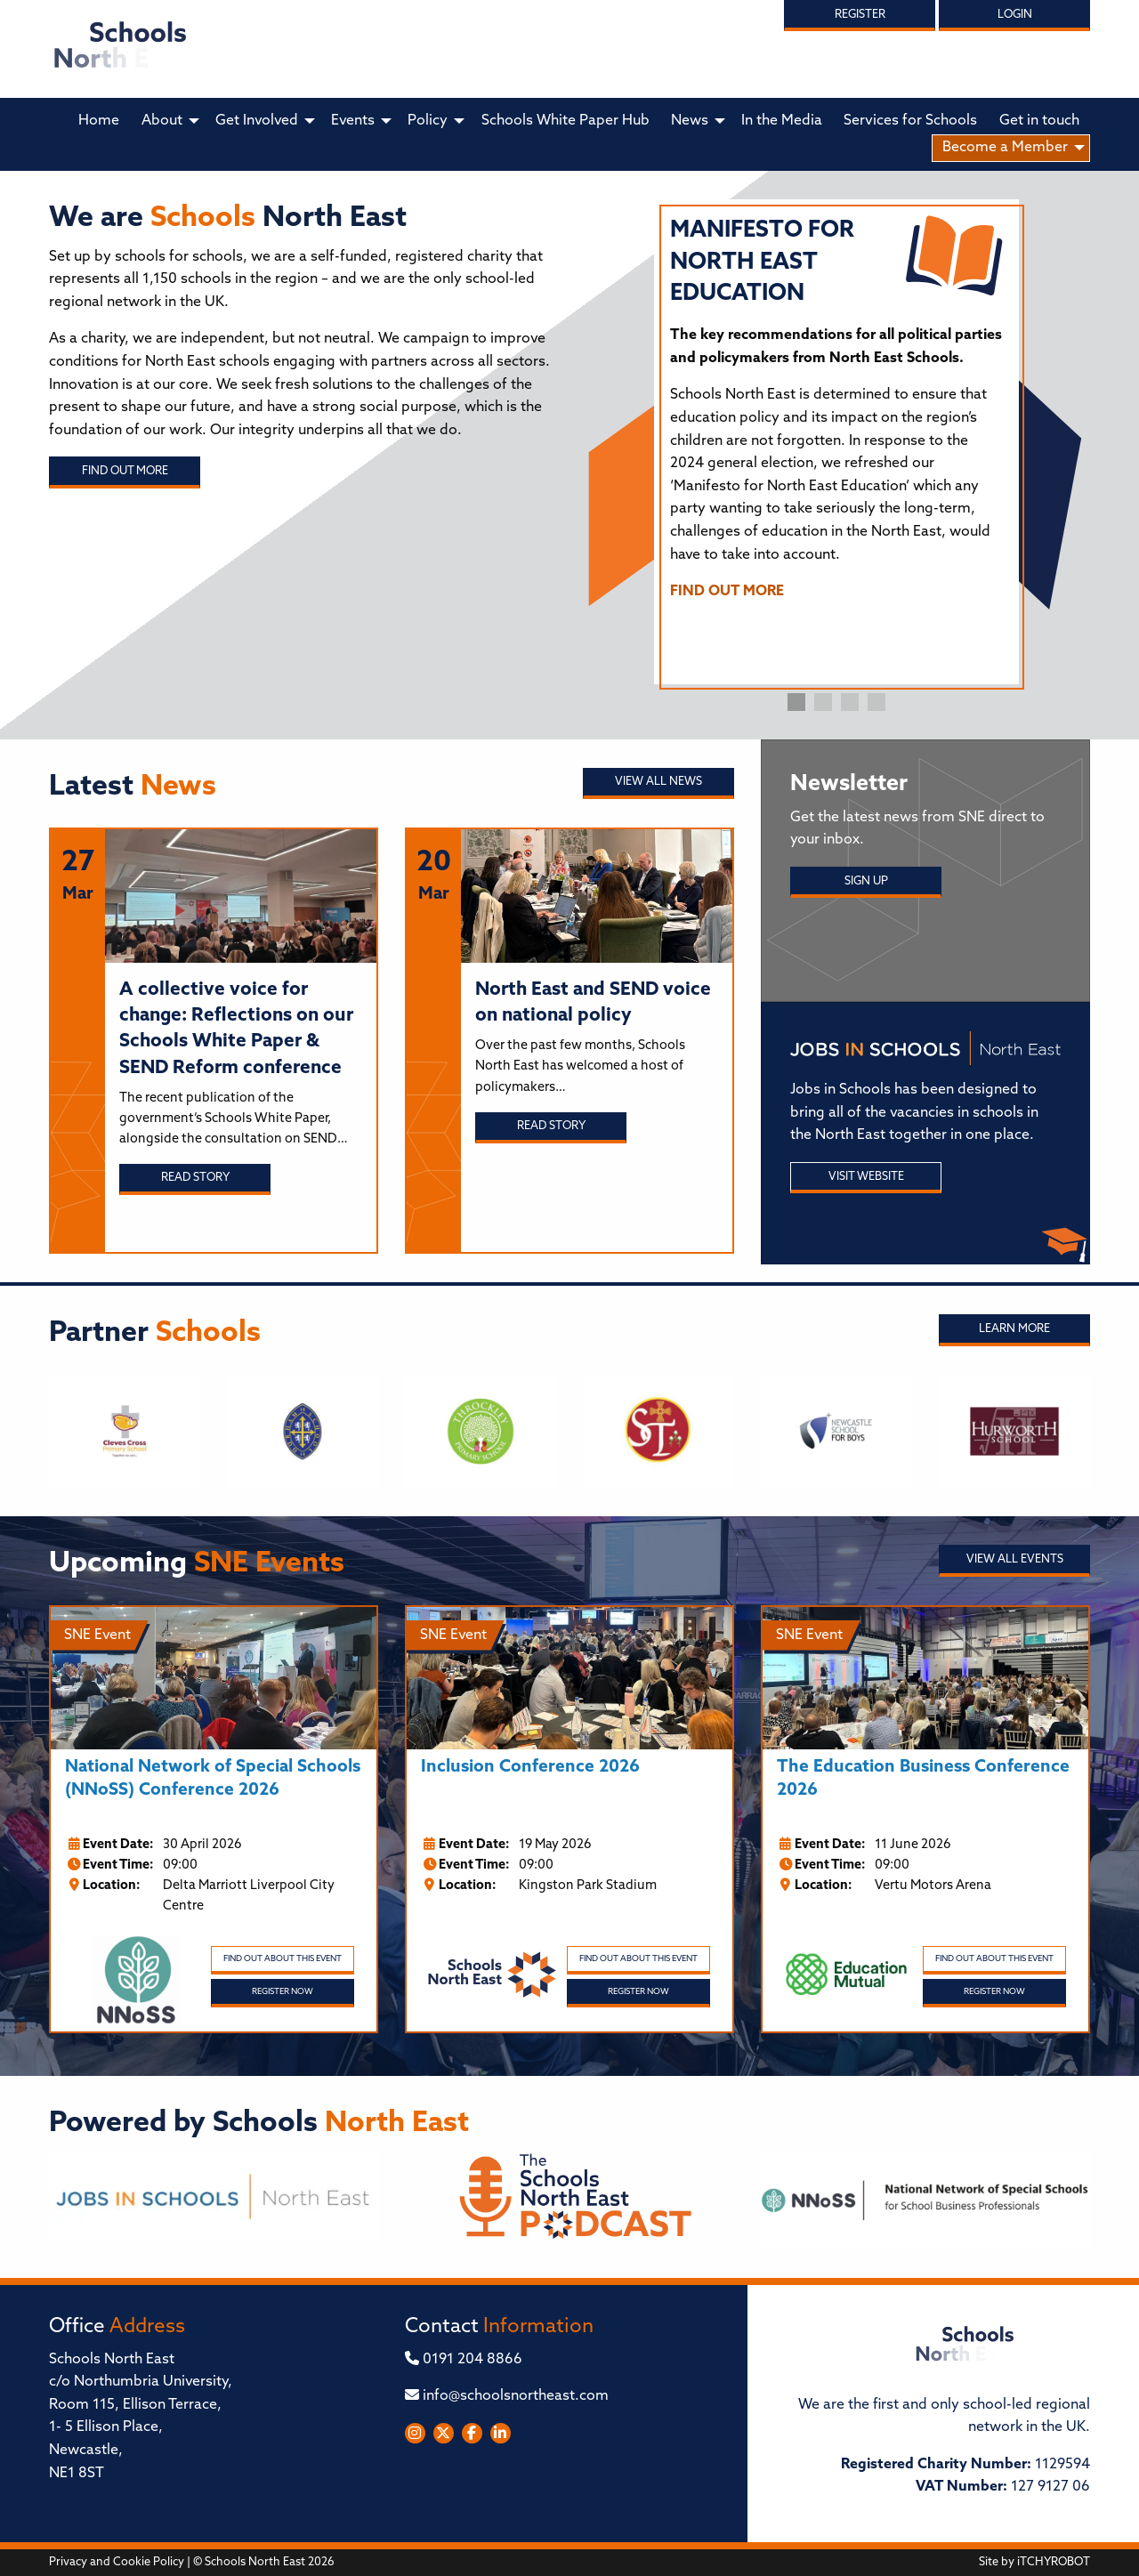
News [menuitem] (689, 121)
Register (860, 14)
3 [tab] (850, 702)
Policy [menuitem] (428, 121)
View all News (658, 781)
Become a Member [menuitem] (1005, 148)
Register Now (282, 1992)
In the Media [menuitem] (781, 121)
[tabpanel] (836, 417)
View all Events (1014, 1559)
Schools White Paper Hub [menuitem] (565, 121)
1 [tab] (796, 702)
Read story (195, 1177)
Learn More (1014, 1329)
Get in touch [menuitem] (1039, 121)
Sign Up (866, 881)
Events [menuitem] (353, 121)
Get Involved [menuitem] (256, 121)
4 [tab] (876, 702)
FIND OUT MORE (727, 592)
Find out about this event (282, 1959)
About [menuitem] (161, 121)
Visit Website (866, 1177)
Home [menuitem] (98, 121)
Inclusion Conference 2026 (530, 1767)
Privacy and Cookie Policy (116, 2562)
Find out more (125, 471)
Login (1015, 14)
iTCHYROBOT (1053, 2562)
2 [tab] (823, 702)
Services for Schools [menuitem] (910, 121)
